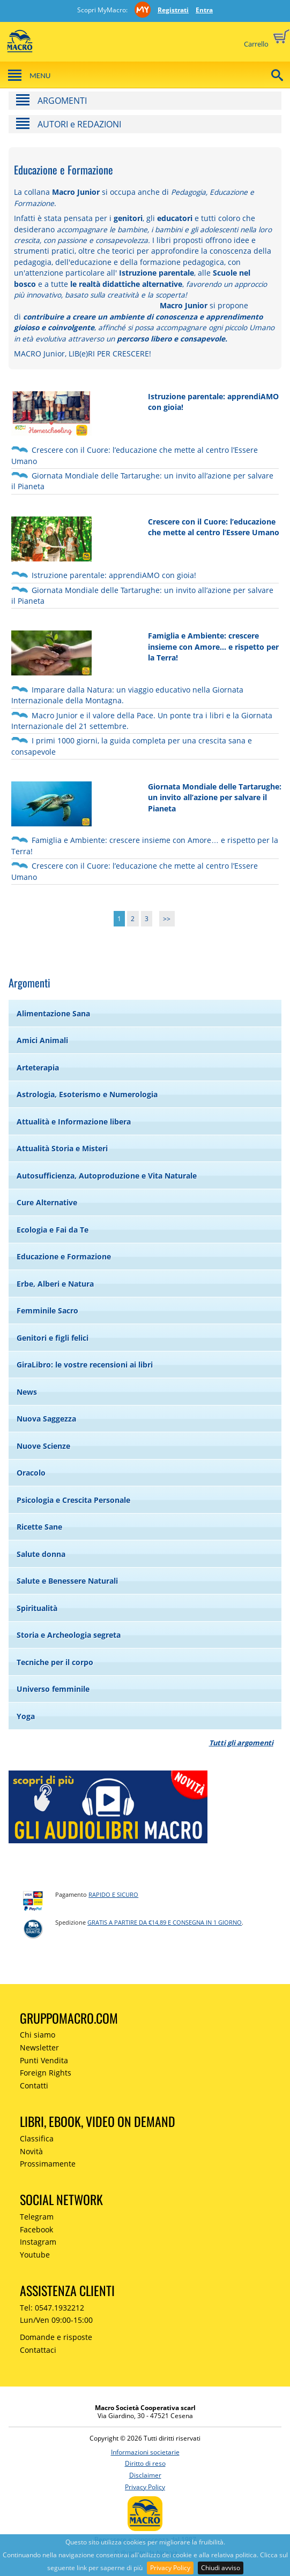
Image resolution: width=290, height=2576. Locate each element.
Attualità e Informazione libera (74, 1121)
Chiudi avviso (220, 2567)
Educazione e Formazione (64, 1256)
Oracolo (31, 1473)
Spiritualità (37, 1608)
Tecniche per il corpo (55, 1662)
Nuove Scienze (43, 1446)
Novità (31, 2151)
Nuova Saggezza (46, 1419)
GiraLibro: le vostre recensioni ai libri (85, 1364)
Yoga (26, 1716)
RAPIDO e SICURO (113, 1894)
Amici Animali (42, 1040)
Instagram (38, 2242)
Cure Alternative (47, 1202)
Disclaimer (145, 2475)
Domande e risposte (56, 2337)
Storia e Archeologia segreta (69, 1635)
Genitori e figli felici (52, 1338)
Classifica (37, 2138)
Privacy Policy (170, 2567)
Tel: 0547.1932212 (52, 2308)
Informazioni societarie (145, 2452)
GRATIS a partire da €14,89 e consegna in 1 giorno (164, 1922)
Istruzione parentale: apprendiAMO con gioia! (114, 575)
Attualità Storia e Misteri (62, 1148)
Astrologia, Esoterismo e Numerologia (87, 1094)
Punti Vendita (44, 2060)
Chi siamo (37, 2035)
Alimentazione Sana (53, 1013)
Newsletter (39, 2047)
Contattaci (38, 2350)
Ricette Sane (39, 1527)
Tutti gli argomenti (241, 1742)
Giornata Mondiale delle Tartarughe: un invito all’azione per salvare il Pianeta (214, 797)
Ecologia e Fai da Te (52, 1230)
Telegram (37, 2217)
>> (166, 918)
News (27, 1392)
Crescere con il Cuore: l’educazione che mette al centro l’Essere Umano (213, 526)
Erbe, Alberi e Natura (55, 1284)
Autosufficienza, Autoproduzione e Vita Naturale (107, 1176)
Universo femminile (53, 1689)
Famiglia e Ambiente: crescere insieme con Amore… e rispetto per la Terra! (213, 646)
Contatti (34, 2085)
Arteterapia (38, 1067)
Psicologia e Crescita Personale (73, 1500)
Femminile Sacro (47, 1310)
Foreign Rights (45, 2073)
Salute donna (41, 1554)
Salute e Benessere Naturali (67, 1581)
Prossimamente (48, 2164)
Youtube (35, 2255)
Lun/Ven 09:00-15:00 (56, 2320)
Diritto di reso (145, 2463)
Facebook (36, 2229)
